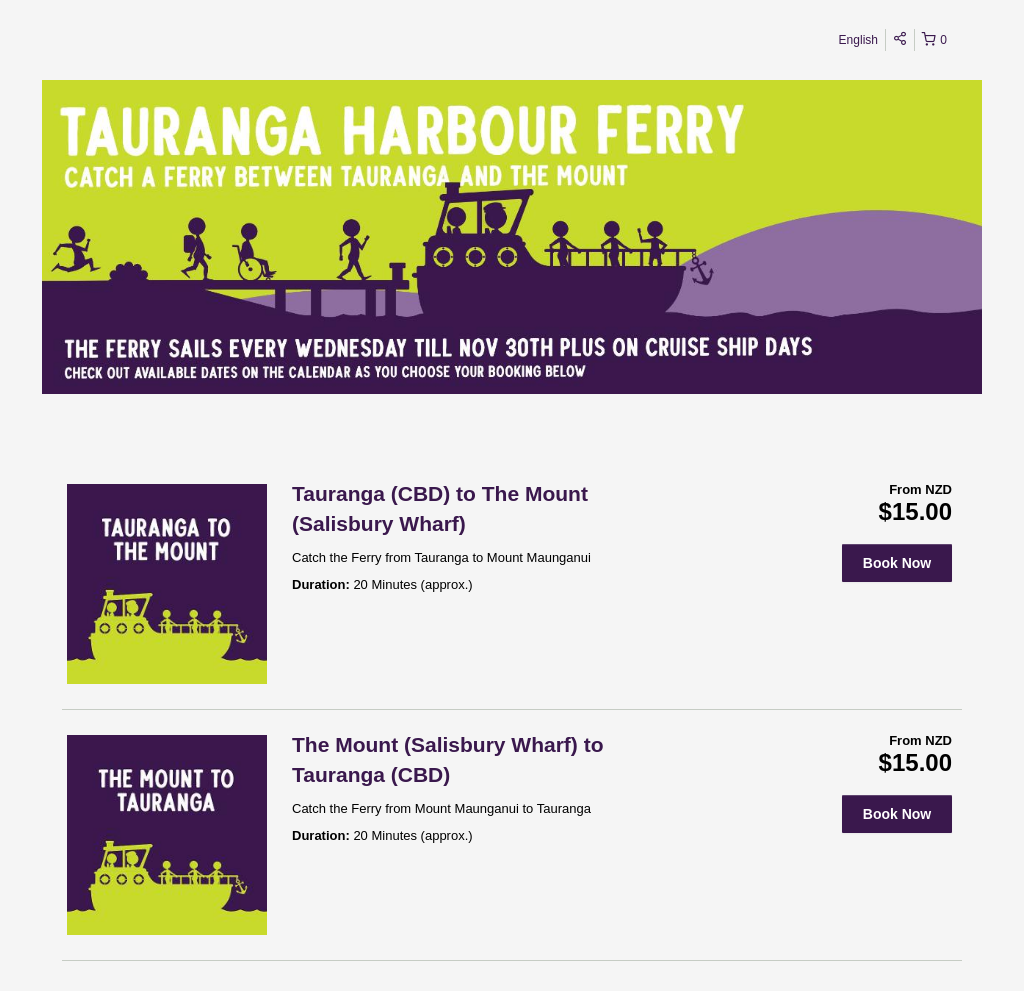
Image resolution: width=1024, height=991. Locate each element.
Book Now (897, 563)
